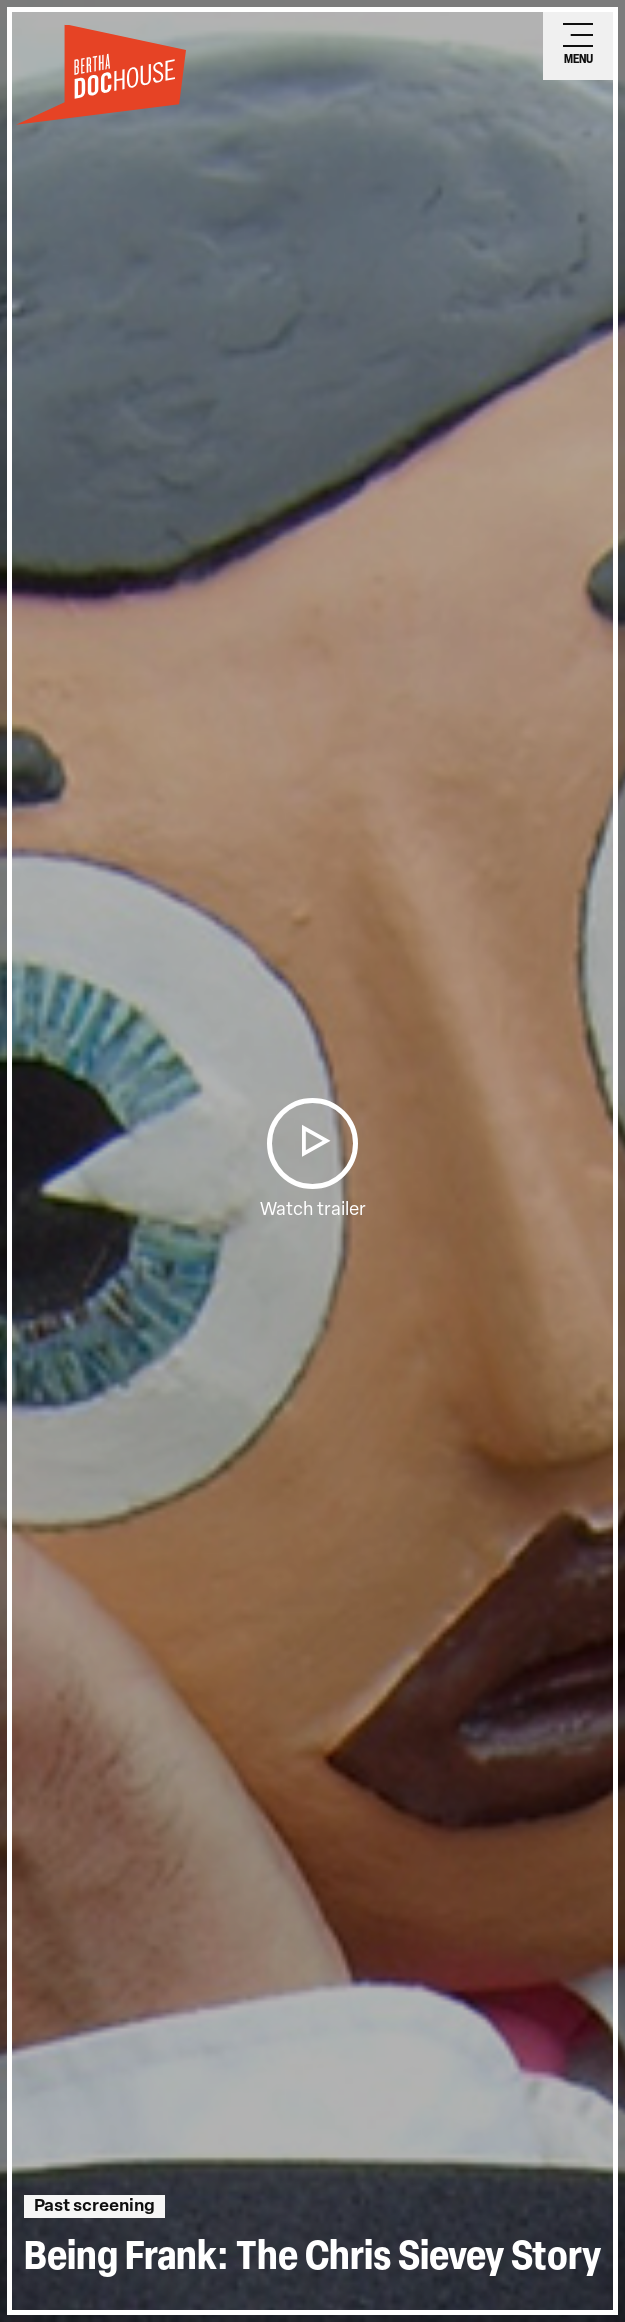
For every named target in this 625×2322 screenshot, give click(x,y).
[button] (312, 1143)
